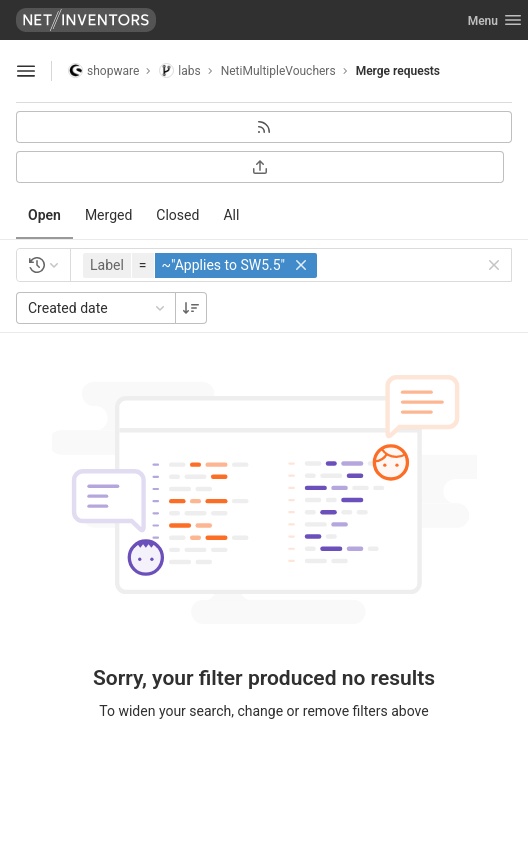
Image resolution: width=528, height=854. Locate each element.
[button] (202, 265)
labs (179, 70)
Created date (98, 308)
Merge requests (398, 71)
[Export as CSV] (260, 167)
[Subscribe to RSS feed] (264, 127)
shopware (103, 70)
